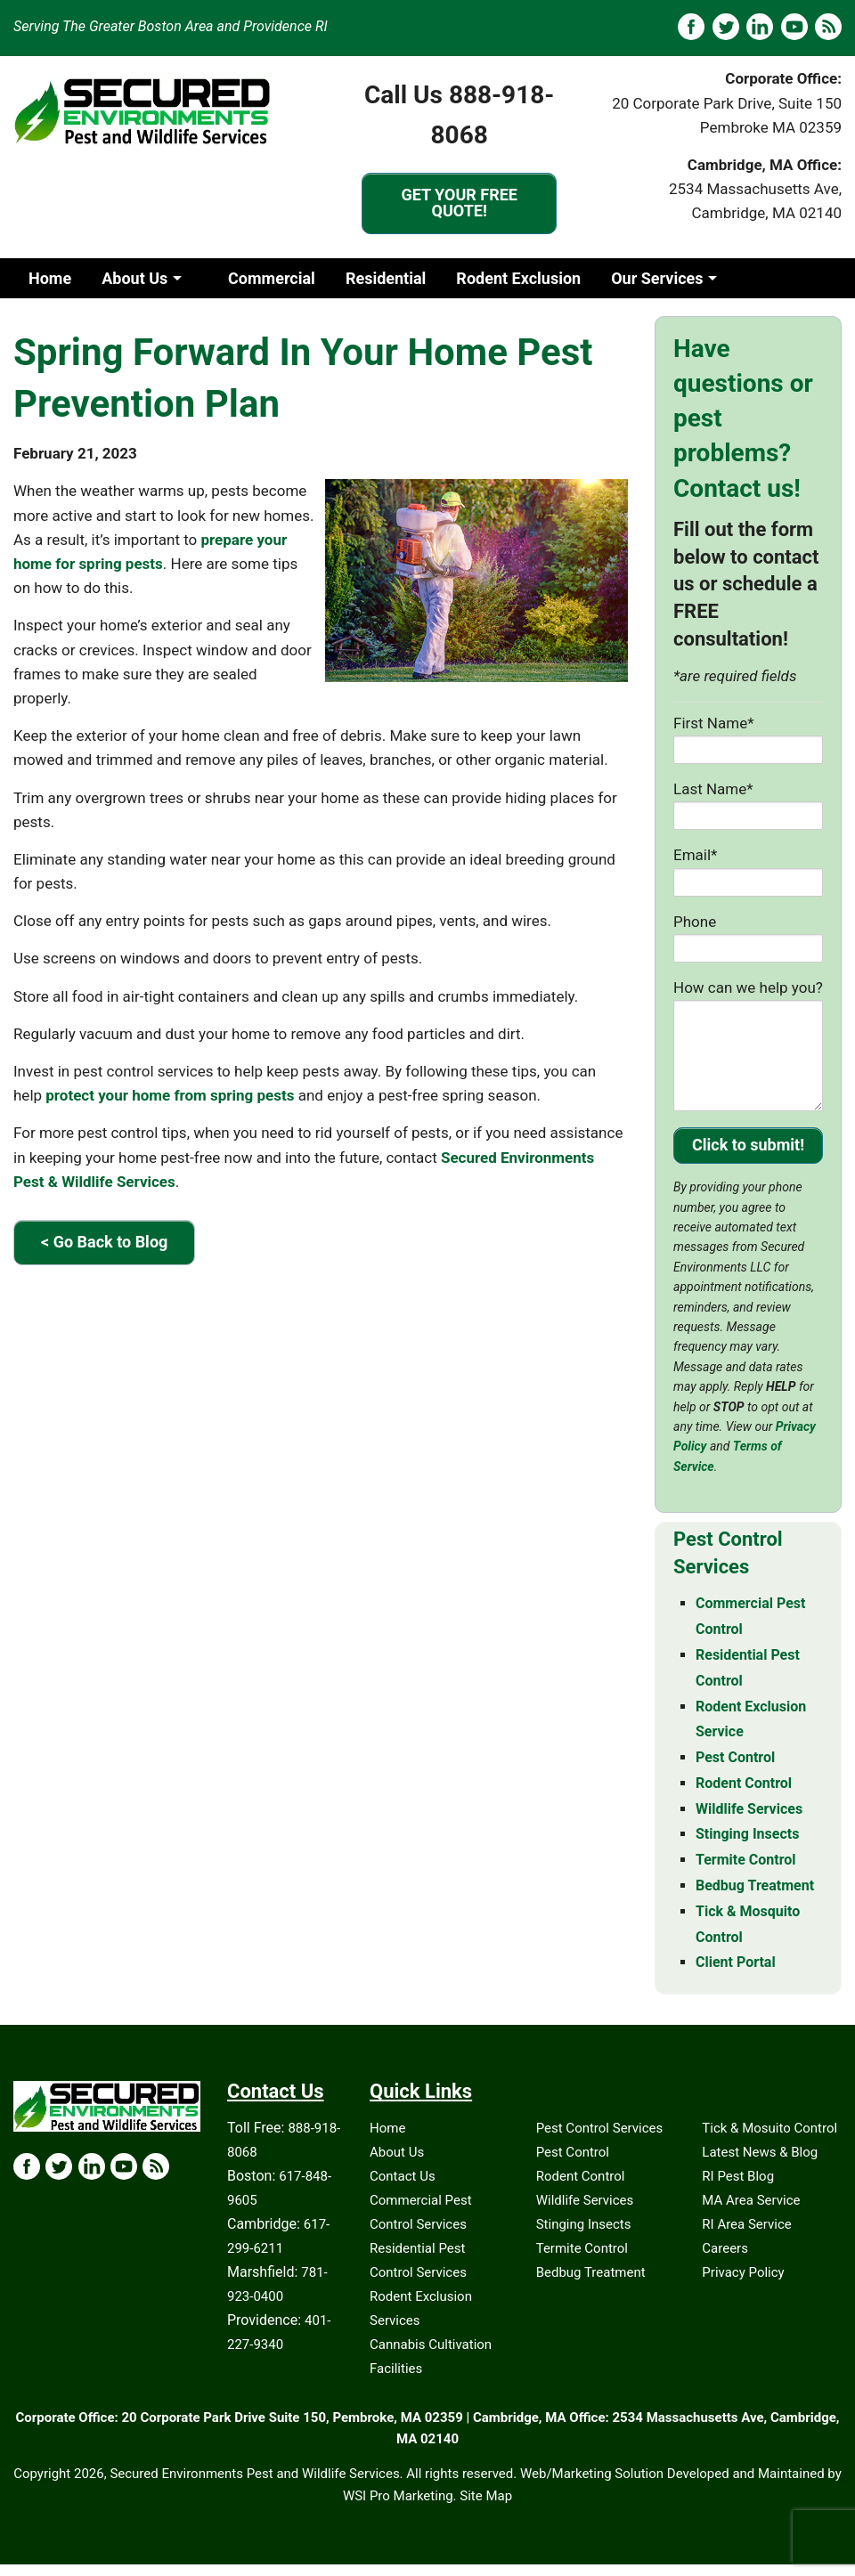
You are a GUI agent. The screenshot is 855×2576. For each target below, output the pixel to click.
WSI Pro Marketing (398, 2496)
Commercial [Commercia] (271, 278)
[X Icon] (58, 2166)
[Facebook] (691, 26)
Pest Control (572, 2152)
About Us (134, 278)
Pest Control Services (600, 2128)
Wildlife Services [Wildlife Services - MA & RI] (749, 1808)
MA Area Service (751, 2200)
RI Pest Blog (738, 2176)
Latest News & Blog (760, 2152)
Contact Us (403, 2176)
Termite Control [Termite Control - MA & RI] (746, 1859)
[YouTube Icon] (123, 2166)
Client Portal (736, 1962)
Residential (386, 278)
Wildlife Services (585, 2200)
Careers (725, 2248)
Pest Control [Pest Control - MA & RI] (735, 1757)
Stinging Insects (583, 2224)
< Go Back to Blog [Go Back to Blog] (104, 1241)
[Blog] (828, 26)
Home (49, 278)
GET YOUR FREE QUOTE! (459, 202)
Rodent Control (580, 2176)
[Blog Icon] (155, 2166)
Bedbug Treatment (591, 2272)
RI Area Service (746, 2224)
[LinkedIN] (759, 26)
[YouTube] (794, 26)
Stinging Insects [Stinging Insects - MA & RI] (747, 1833)
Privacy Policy (743, 2272)
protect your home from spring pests (169, 1095)
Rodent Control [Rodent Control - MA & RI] (744, 1783)
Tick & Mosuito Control (769, 2128)
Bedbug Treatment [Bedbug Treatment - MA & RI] (755, 1885)
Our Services (657, 278)
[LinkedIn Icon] (91, 2166)
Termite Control (582, 2248)
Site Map (486, 2496)
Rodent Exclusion (518, 278)
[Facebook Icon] (26, 2166)
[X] (725, 26)
